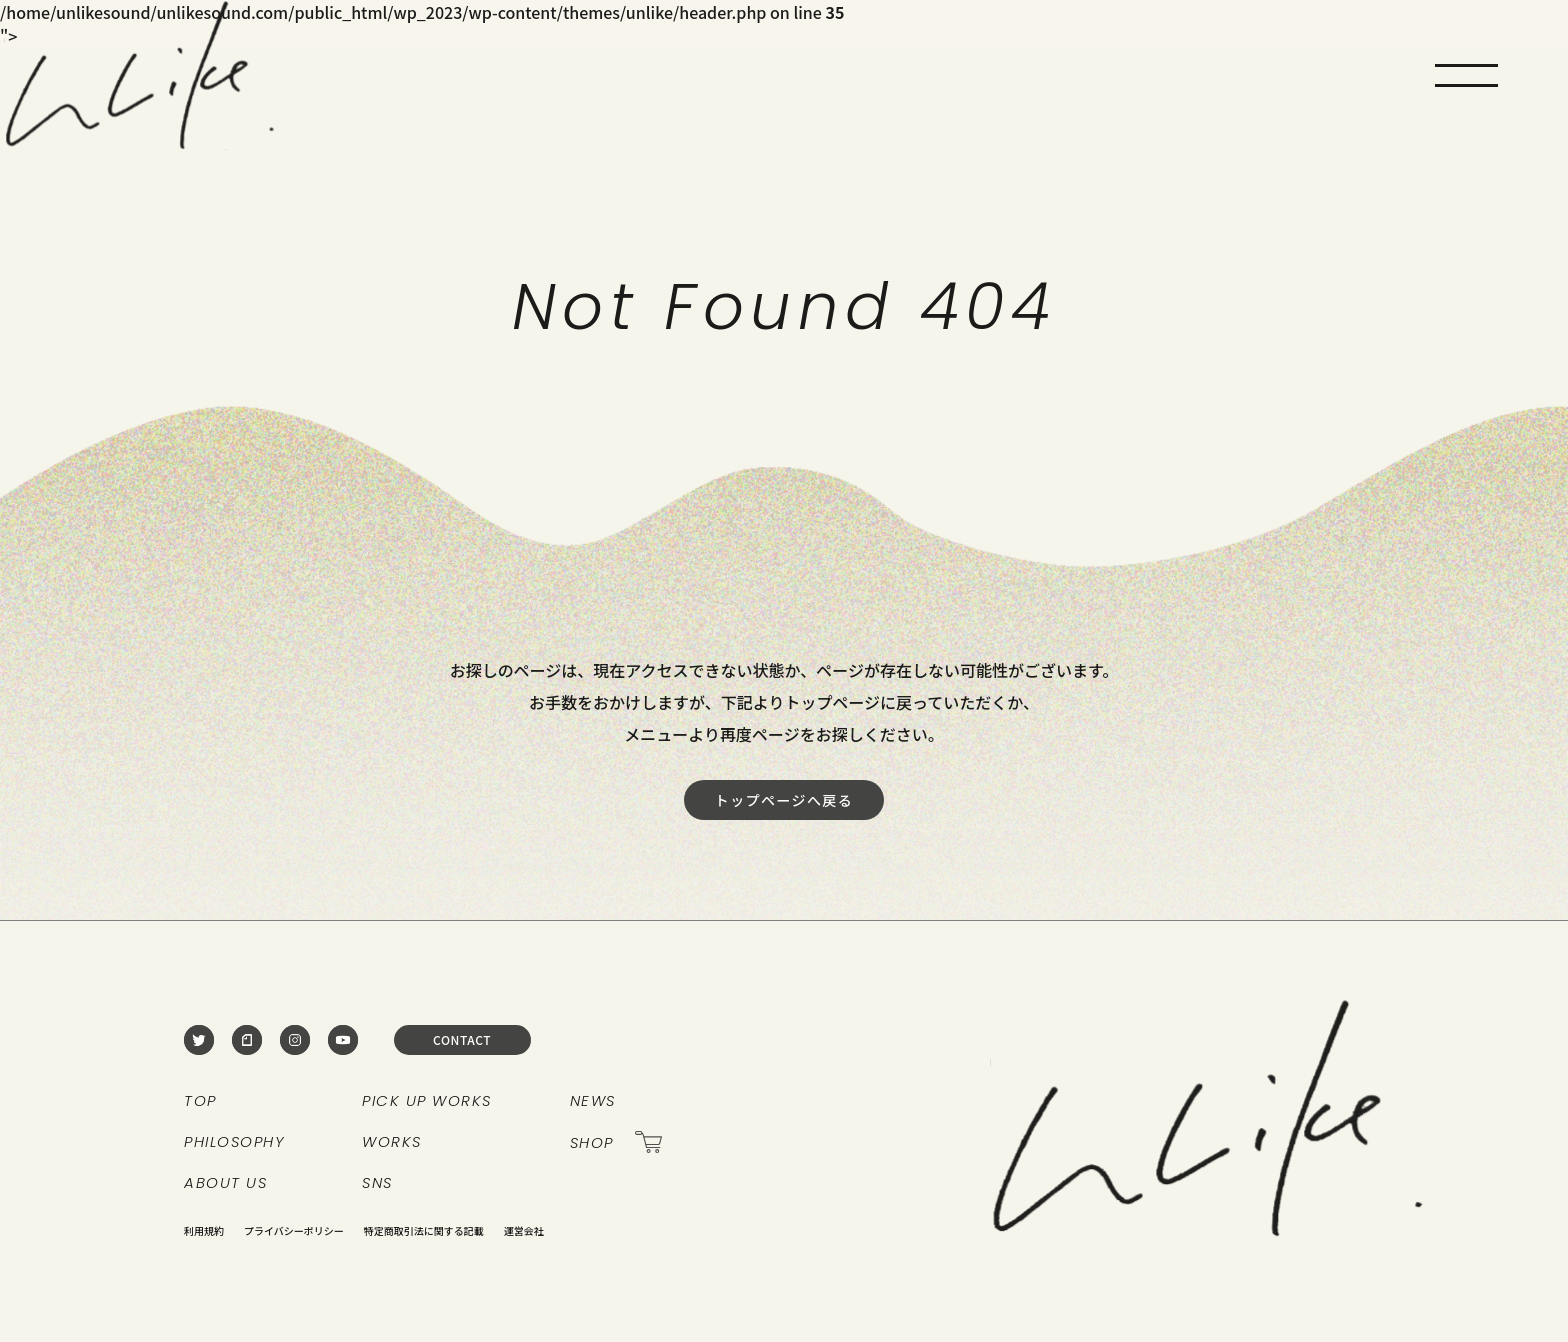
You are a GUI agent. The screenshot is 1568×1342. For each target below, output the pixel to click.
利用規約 (204, 1230)
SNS (377, 1182)
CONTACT (462, 1039)
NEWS (593, 1100)
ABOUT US (225, 1182)
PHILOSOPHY (234, 1141)
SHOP (616, 1142)
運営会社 (524, 1230)
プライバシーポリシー (294, 1230)
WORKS (392, 1141)
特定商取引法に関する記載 (424, 1230)
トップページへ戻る (784, 800)
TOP (200, 1100)
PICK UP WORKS (427, 1100)
